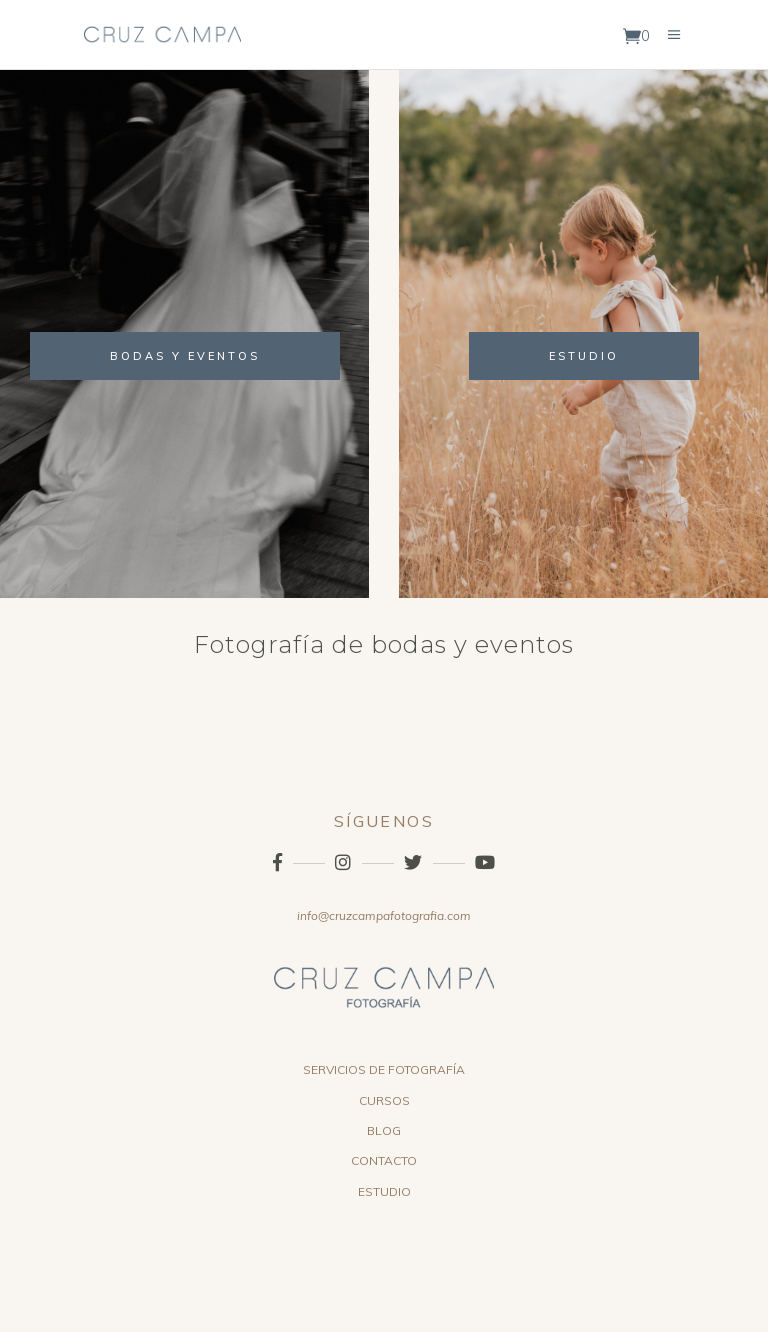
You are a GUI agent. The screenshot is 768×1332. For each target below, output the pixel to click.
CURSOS (384, 1100)
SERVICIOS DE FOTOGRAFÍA (384, 1069)
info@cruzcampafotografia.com (384, 915)
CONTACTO (384, 1160)
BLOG (384, 1130)
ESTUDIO (384, 1191)
